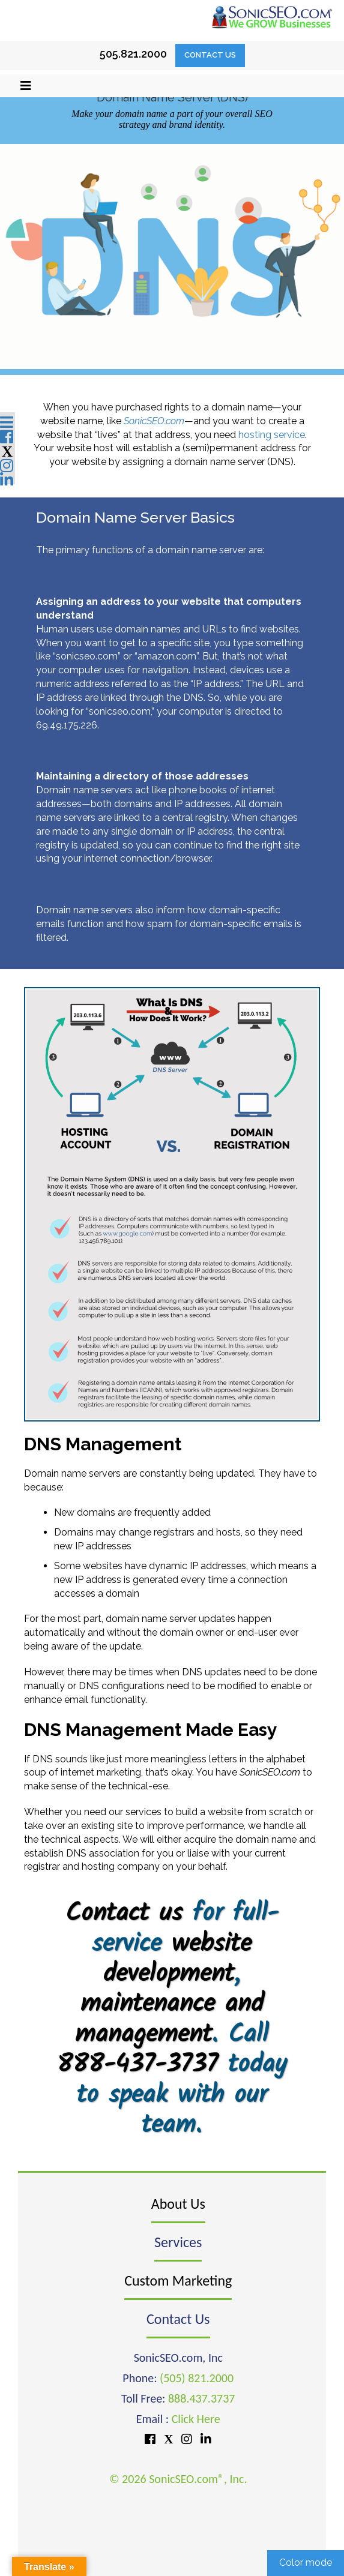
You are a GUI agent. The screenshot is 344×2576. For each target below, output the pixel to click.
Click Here (196, 2419)
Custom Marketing (178, 2280)
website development (177, 1959)
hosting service (271, 434)
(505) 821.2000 (197, 2378)
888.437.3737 (201, 2398)
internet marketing (101, 1772)
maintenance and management (169, 2019)
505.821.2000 (133, 53)
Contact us (124, 1914)
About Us (178, 2203)
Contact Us (210, 54)
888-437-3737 (137, 2065)
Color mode (305, 2562)
